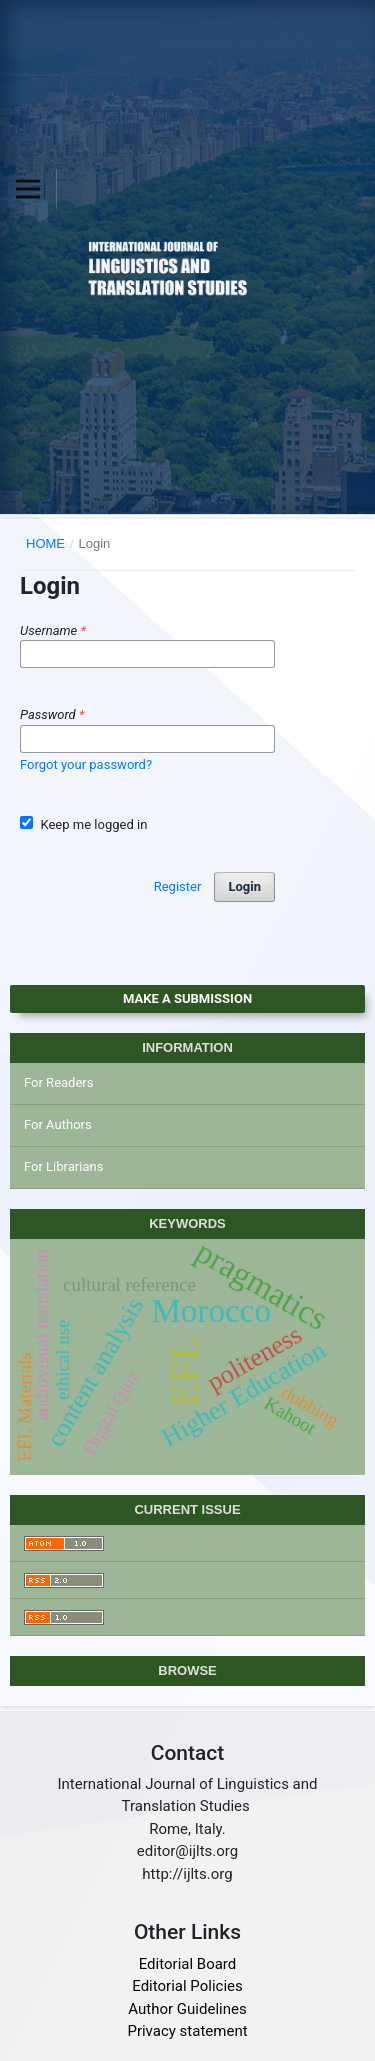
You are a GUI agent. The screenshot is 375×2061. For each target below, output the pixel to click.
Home (45, 543)
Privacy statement (187, 2031)
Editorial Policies (187, 1986)
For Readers (59, 1082)
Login (244, 886)
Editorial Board (188, 1964)
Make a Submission (187, 998)
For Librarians (63, 1166)
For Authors (58, 1124)
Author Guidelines (187, 2009)
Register (178, 886)
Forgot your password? (86, 764)
